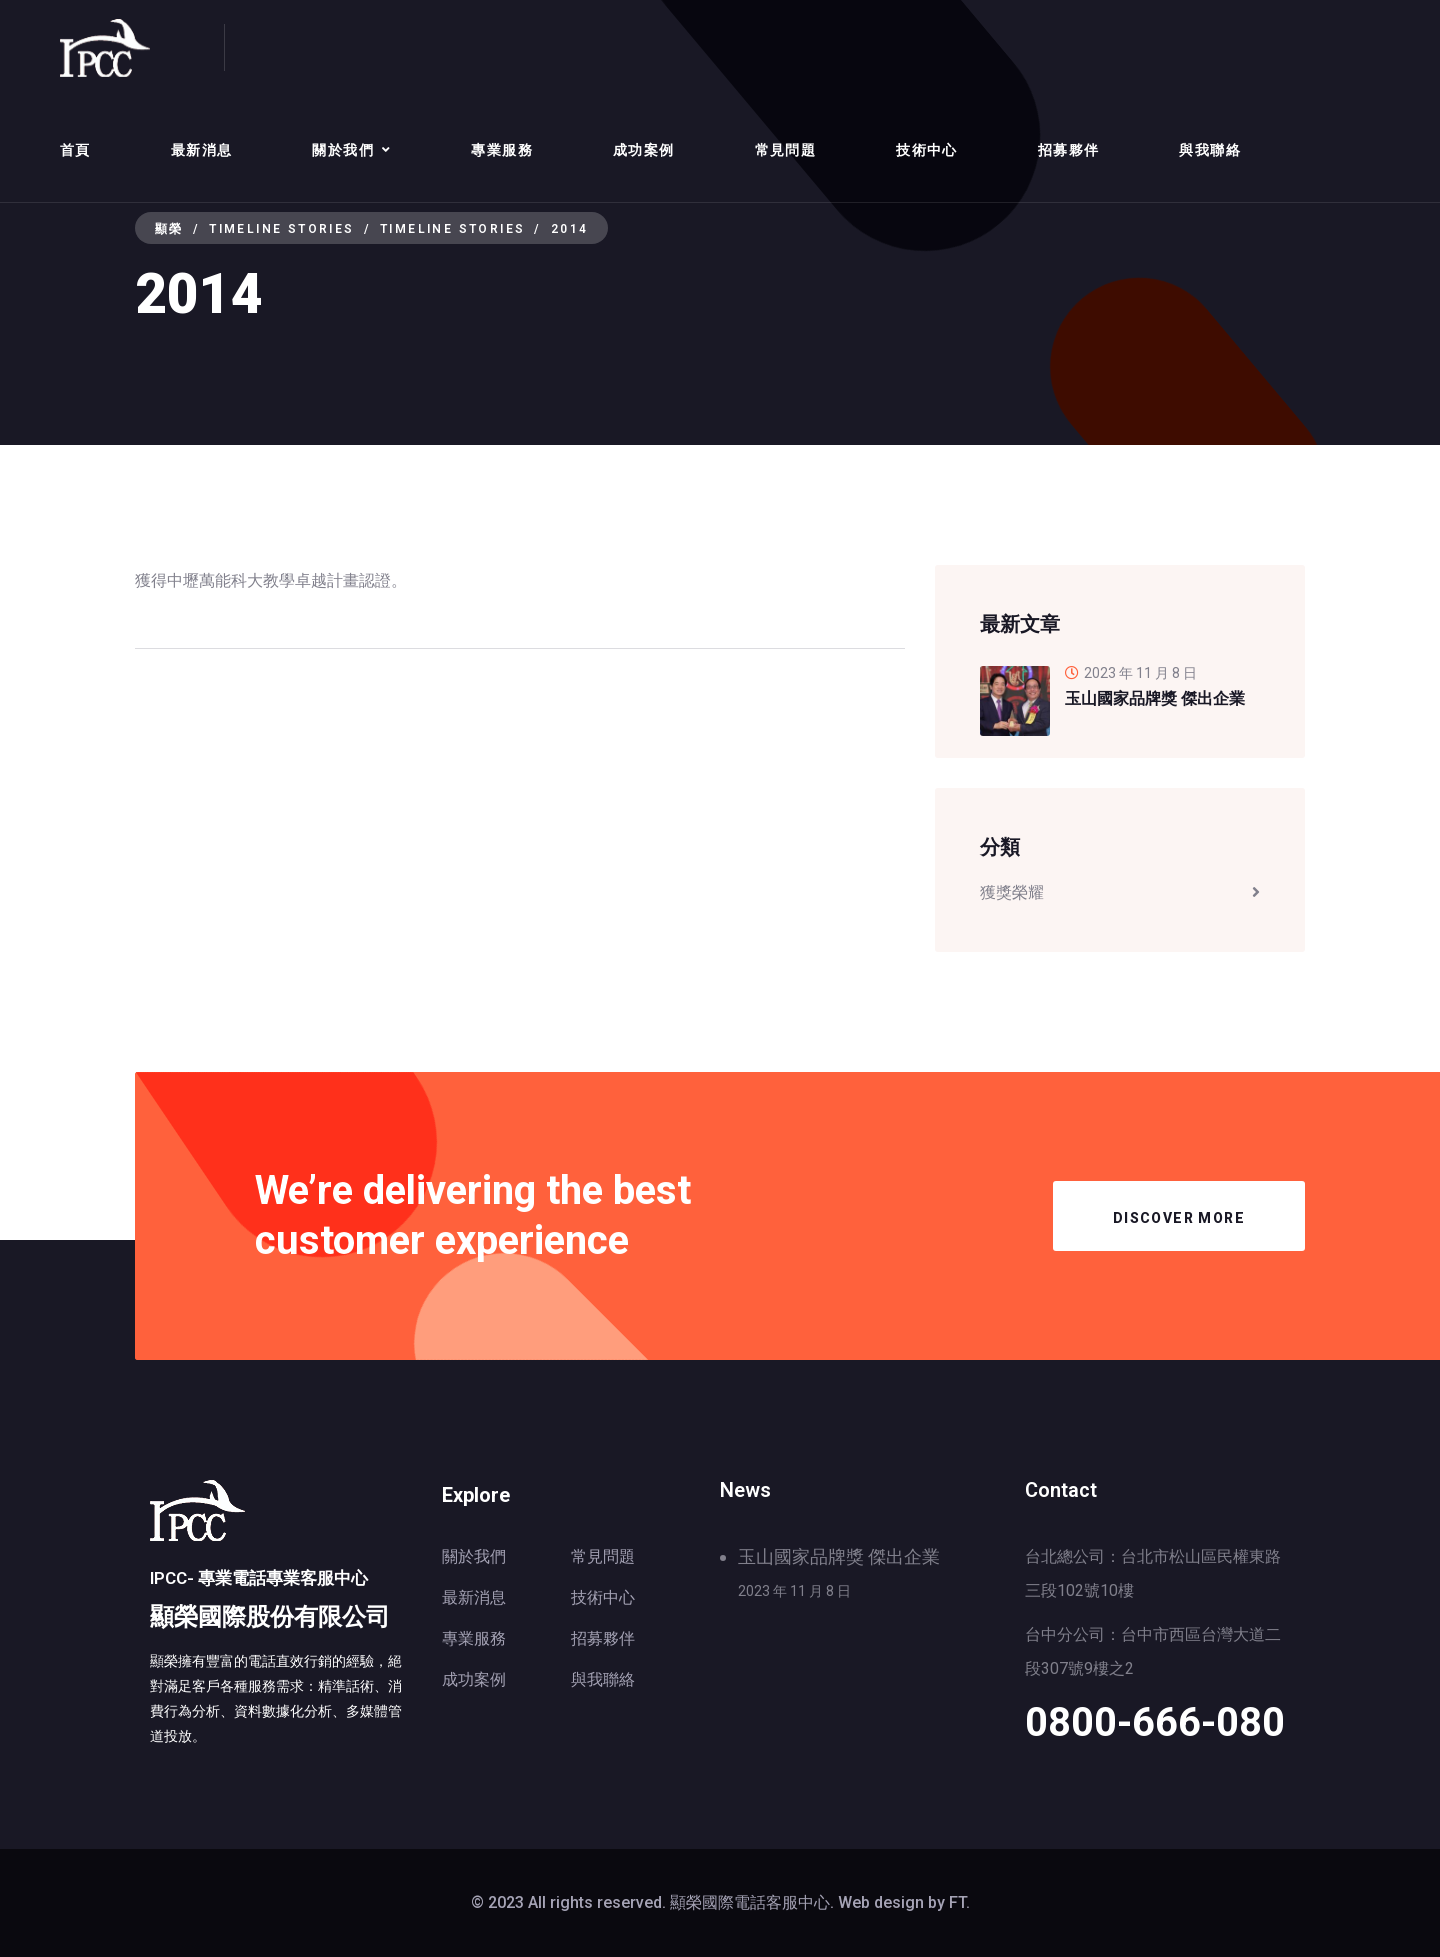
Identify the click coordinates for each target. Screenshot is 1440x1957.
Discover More (1179, 1218)
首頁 (75, 150)
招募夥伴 (1069, 150)
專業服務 (502, 150)
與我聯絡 (1210, 150)
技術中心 (927, 150)
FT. (959, 1902)
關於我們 (343, 150)
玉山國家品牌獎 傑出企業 (839, 1556)
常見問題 (786, 150)
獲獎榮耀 (1012, 892)
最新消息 (202, 150)
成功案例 (644, 150)
